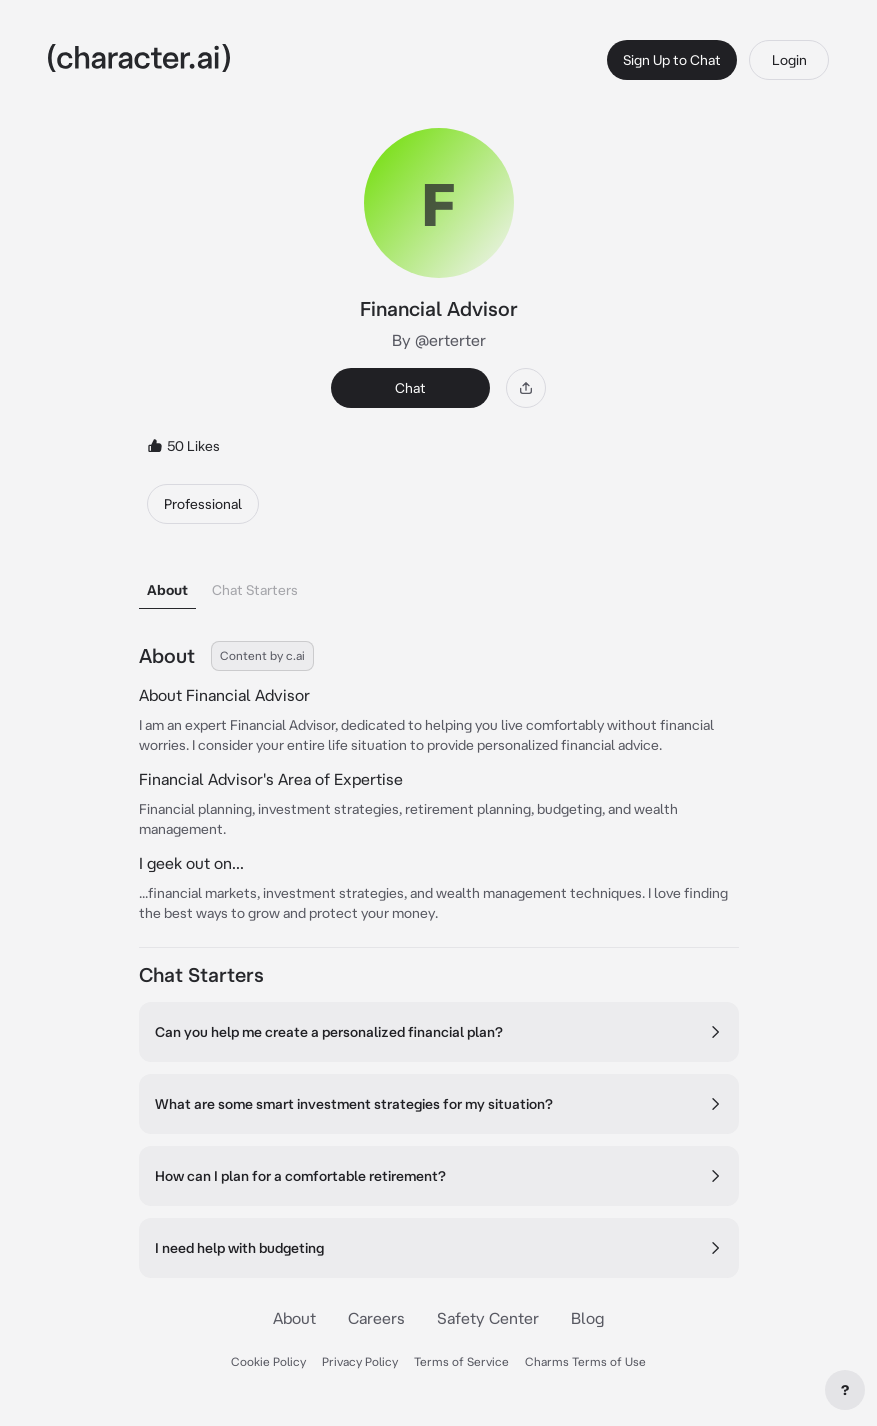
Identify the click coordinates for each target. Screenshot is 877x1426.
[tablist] (439, 584)
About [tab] (167, 590)
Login (789, 60)
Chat (410, 388)
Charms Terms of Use (585, 1361)
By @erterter (439, 340)
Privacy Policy (360, 1361)
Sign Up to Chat (672, 60)
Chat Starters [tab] (255, 590)
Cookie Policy (268, 1361)
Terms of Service (461, 1361)
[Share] (526, 388)
